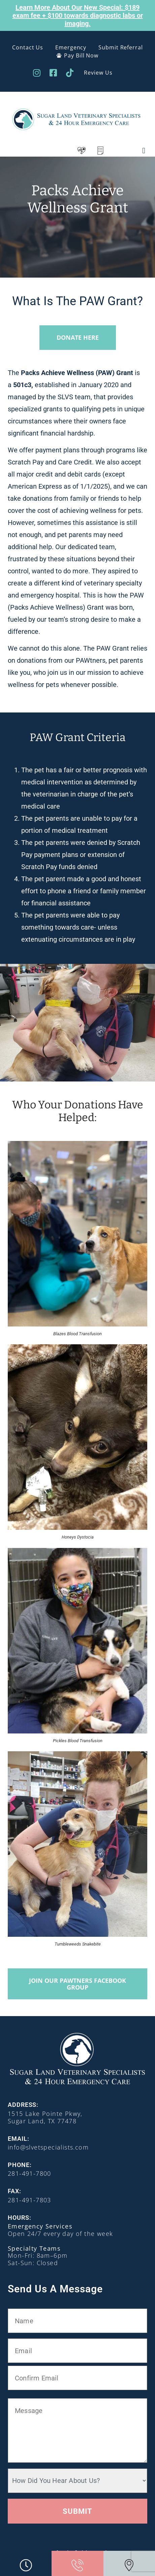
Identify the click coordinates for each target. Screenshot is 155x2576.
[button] (143, 151)
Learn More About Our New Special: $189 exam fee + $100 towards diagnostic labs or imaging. (77, 15)
